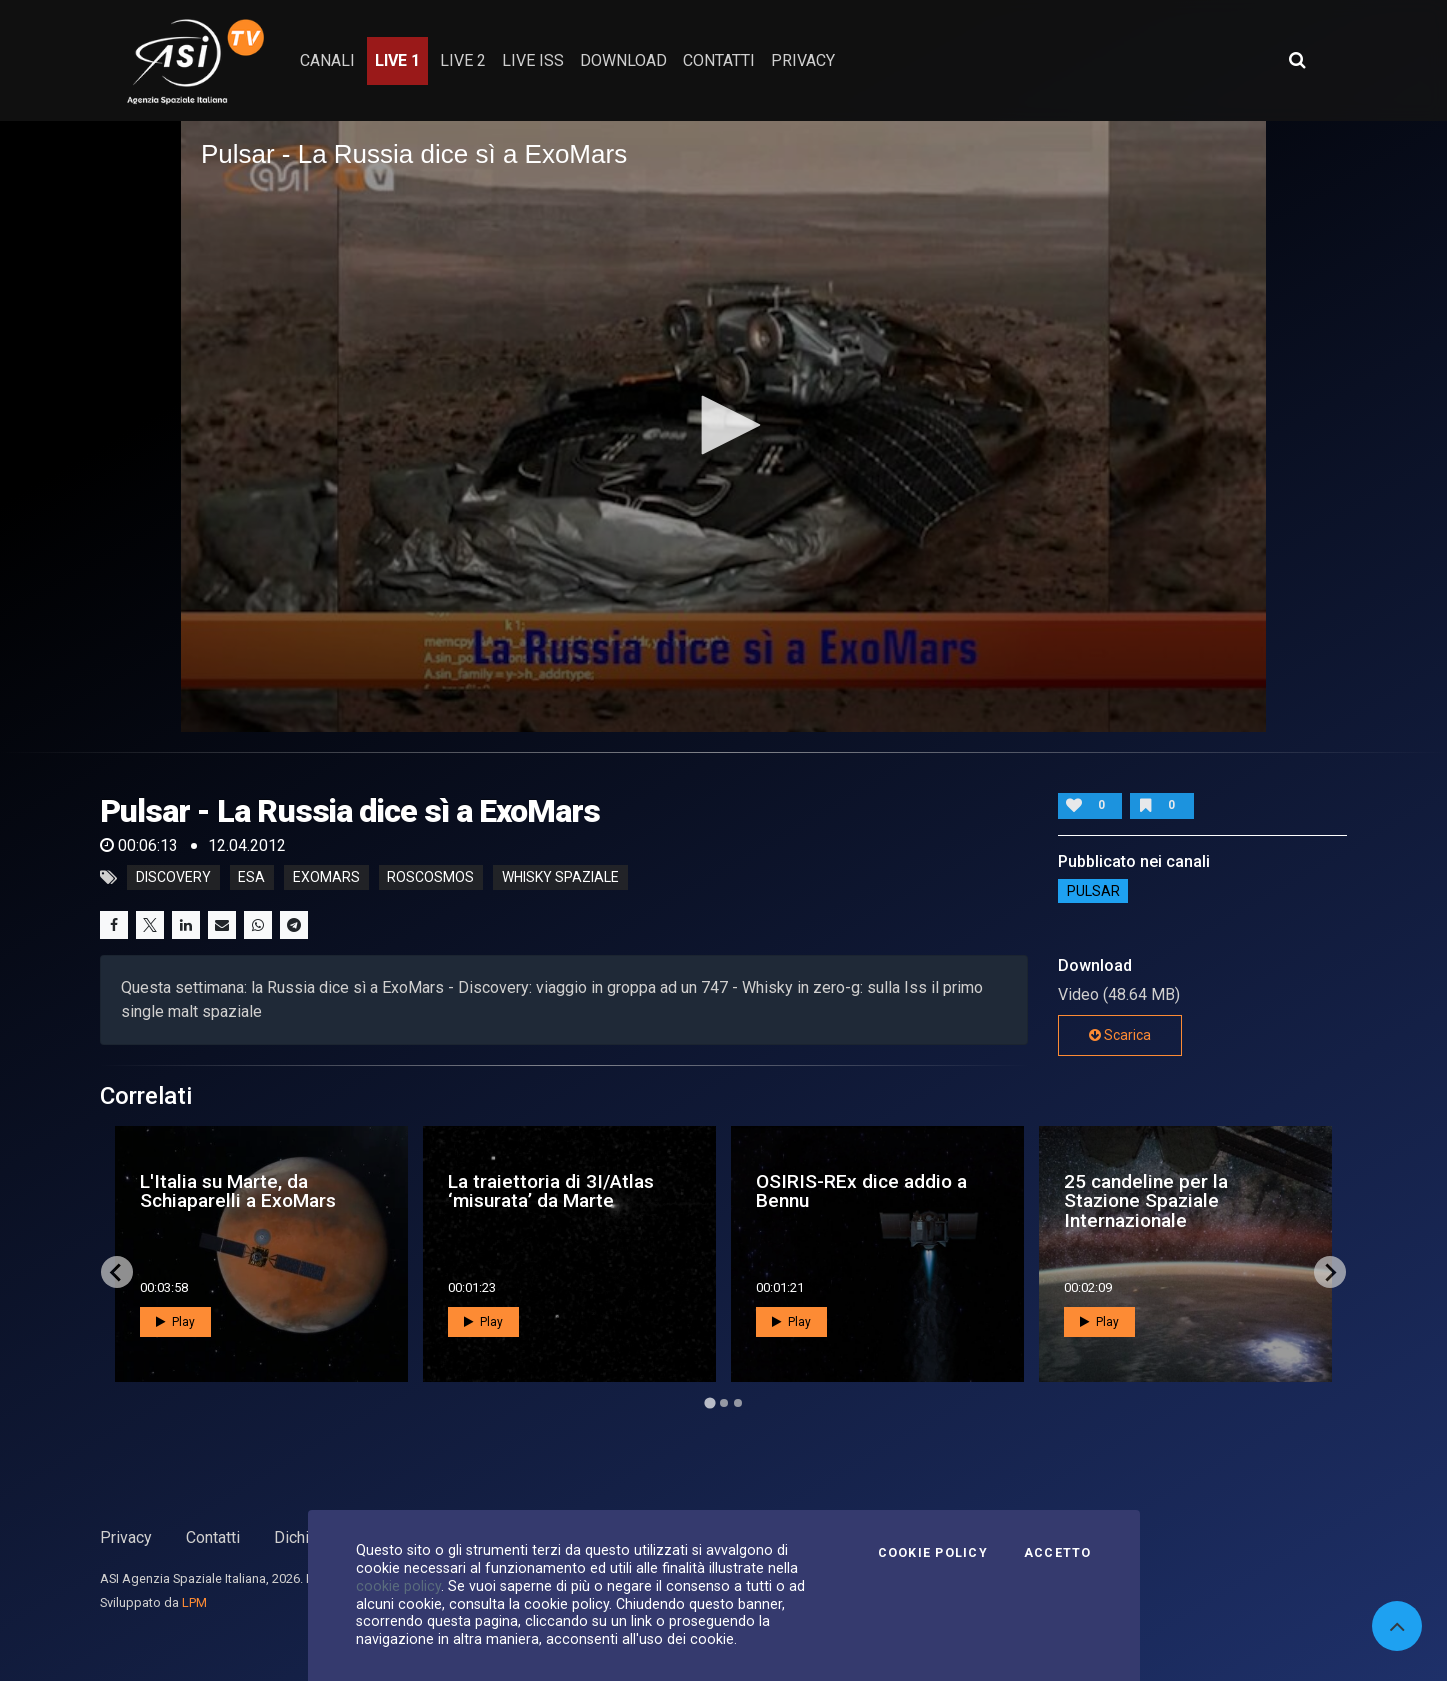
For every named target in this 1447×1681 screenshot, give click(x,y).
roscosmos (430, 878)
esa (251, 878)
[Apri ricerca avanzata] (1297, 60)
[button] (724, 425)
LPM (194, 1602)
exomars (326, 878)
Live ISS (533, 60)
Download (623, 60)
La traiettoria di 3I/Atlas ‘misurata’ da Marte (551, 1191)
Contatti (213, 1537)
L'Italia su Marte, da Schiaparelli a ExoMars (238, 1191)
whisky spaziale (560, 878)
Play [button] (175, 1322)
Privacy (126, 1537)
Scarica (1120, 1035)
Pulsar (1093, 891)
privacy (803, 60)
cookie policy (398, 1586)
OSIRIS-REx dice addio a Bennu (861, 1191)
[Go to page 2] (724, 1403)
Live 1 (397, 60)
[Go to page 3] (738, 1403)
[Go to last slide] (117, 1272)
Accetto (1058, 1553)
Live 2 (463, 60)
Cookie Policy (933, 1553)
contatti (719, 60)
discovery (173, 878)
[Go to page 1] (709, 1403)
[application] (723, 426)
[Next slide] (1330, 1272)
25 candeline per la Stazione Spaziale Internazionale (1146, 1200)
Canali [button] (327, 60)
